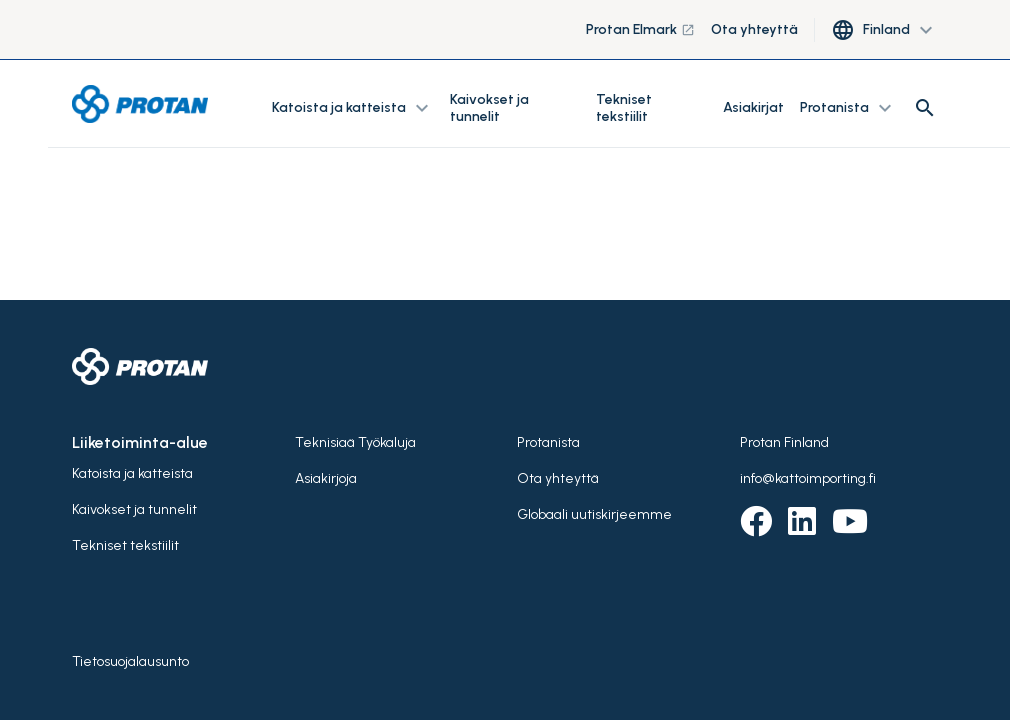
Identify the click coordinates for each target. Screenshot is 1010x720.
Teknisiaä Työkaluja (355, 442)
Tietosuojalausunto (130, 661)
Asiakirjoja (326, 478)
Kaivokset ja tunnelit (489, 108)
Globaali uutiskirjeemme (594, 514)
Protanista (548, 442)
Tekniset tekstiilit (624, 108)
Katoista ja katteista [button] (353, 108)
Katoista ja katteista (132, 473)
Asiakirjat (753, 107)
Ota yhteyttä (754, 29)
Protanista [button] (848, 108)
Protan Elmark (640, 29)
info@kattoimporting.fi (808, 478)
